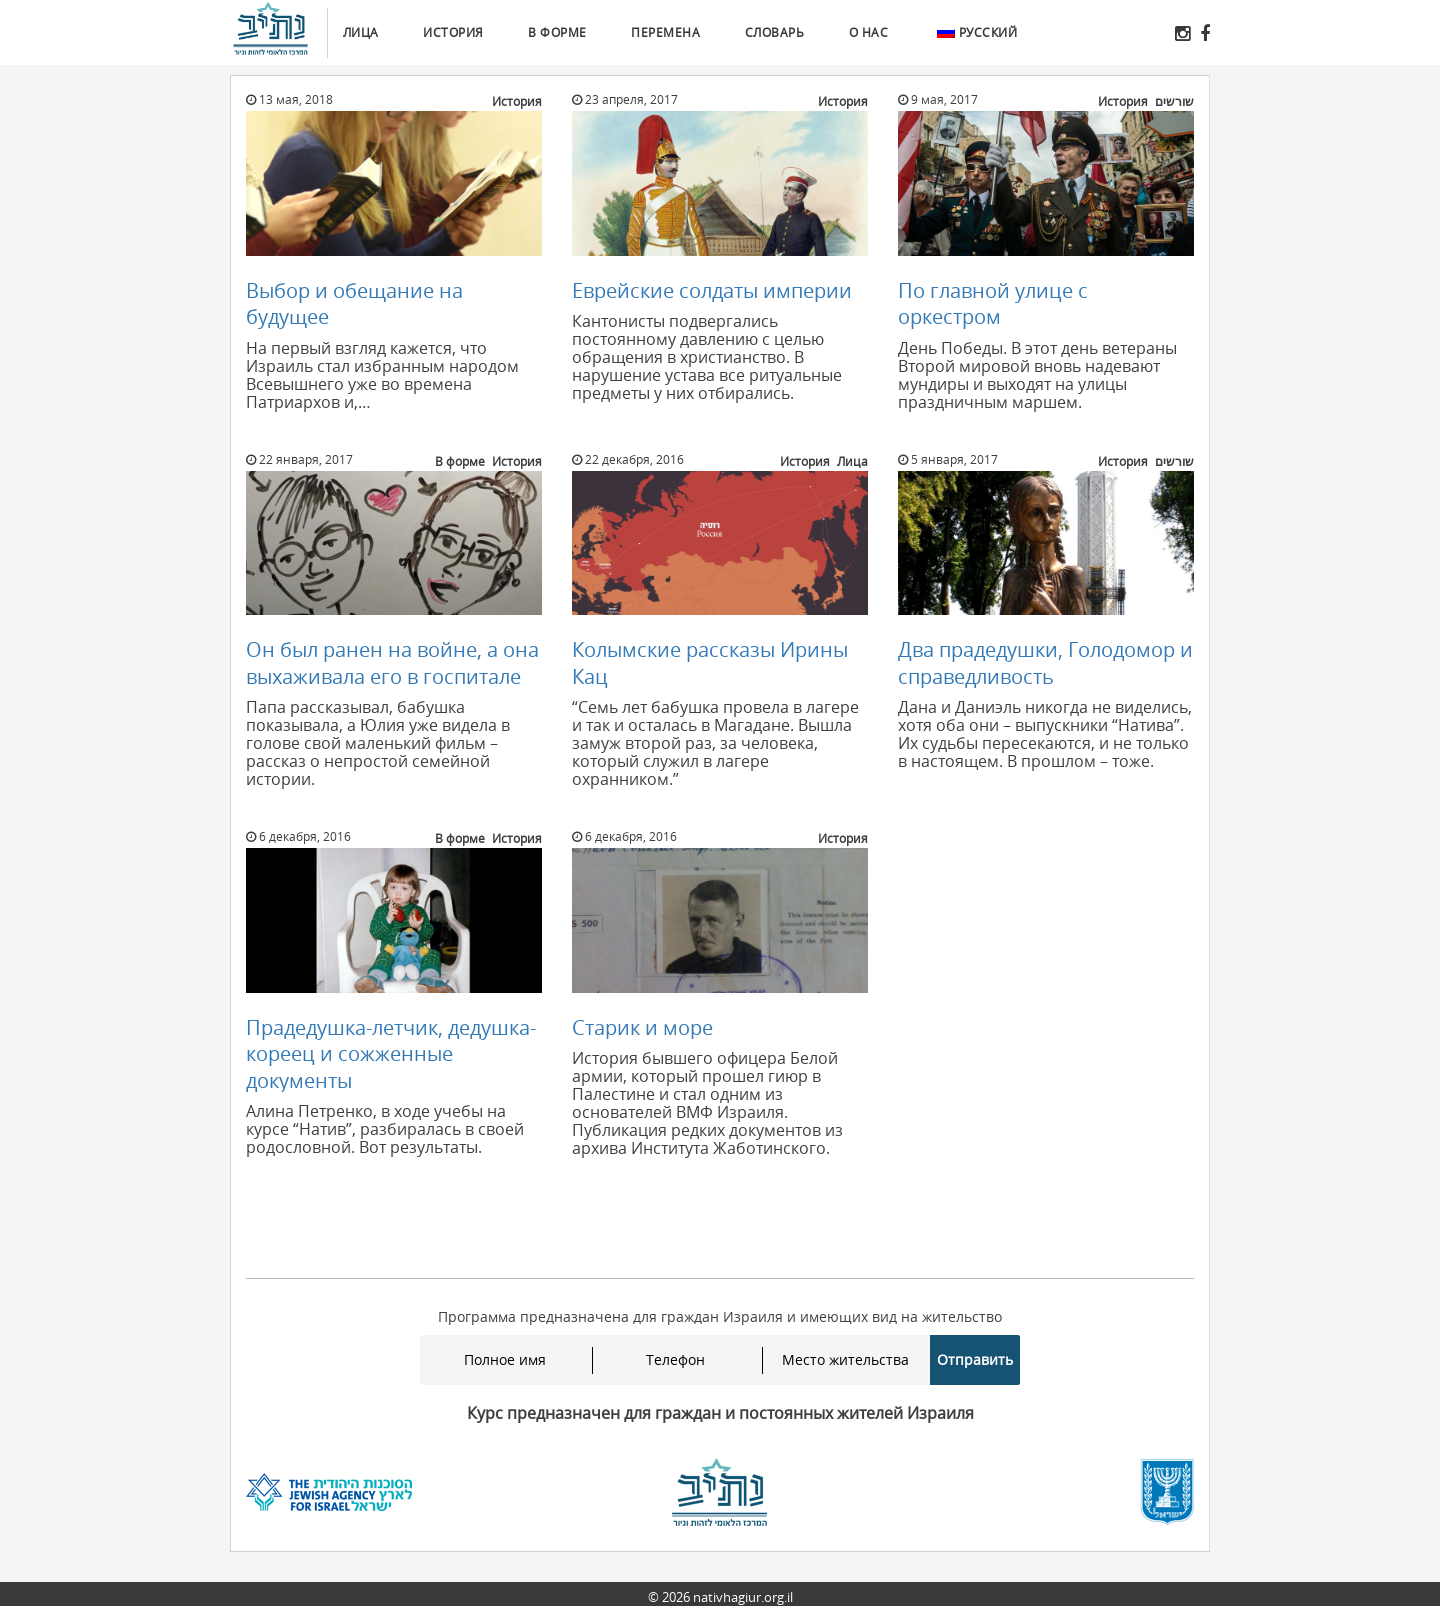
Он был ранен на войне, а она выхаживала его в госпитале (392, 662)
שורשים (1174, 101)
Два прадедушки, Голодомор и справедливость (1045, 662)
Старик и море (642, 1027)
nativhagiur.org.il (743, 1597)
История (453, 32)
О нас (869, 32)
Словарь (775, 32)
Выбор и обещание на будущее (354, 303)
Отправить (975, 1359)
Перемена (665, 32)
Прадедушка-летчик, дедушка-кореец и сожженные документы (391, 1054)
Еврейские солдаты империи (712, 290)
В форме (557, 32)
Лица (361, 32)
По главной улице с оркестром (993, 303)
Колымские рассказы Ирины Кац (710, 662)
